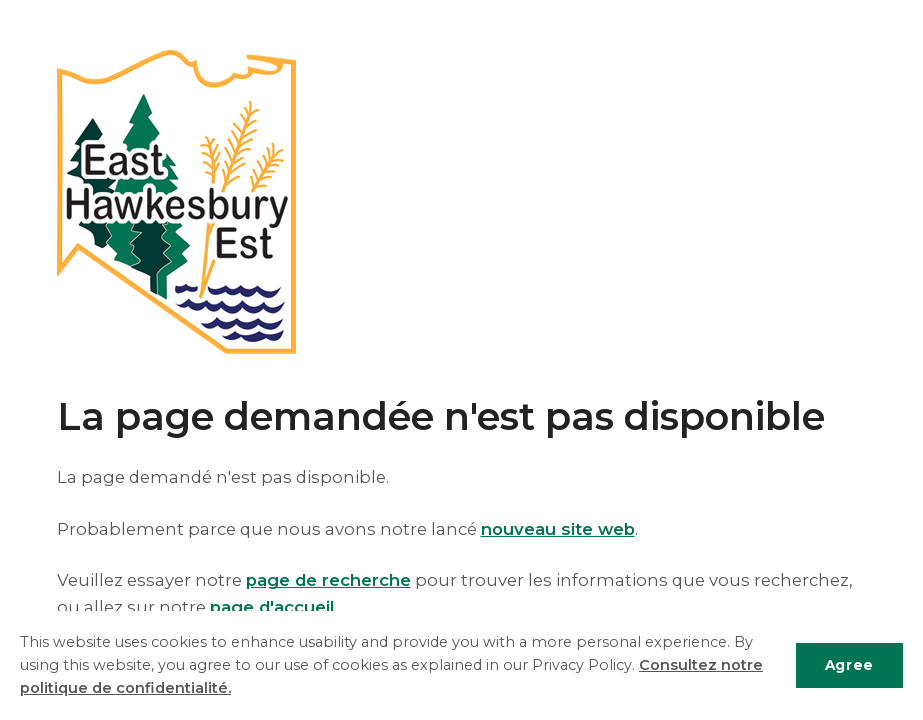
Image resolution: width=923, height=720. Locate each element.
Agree (849, 665)
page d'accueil (272, 607)
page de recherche (328, 580)
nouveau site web (558, 529)
